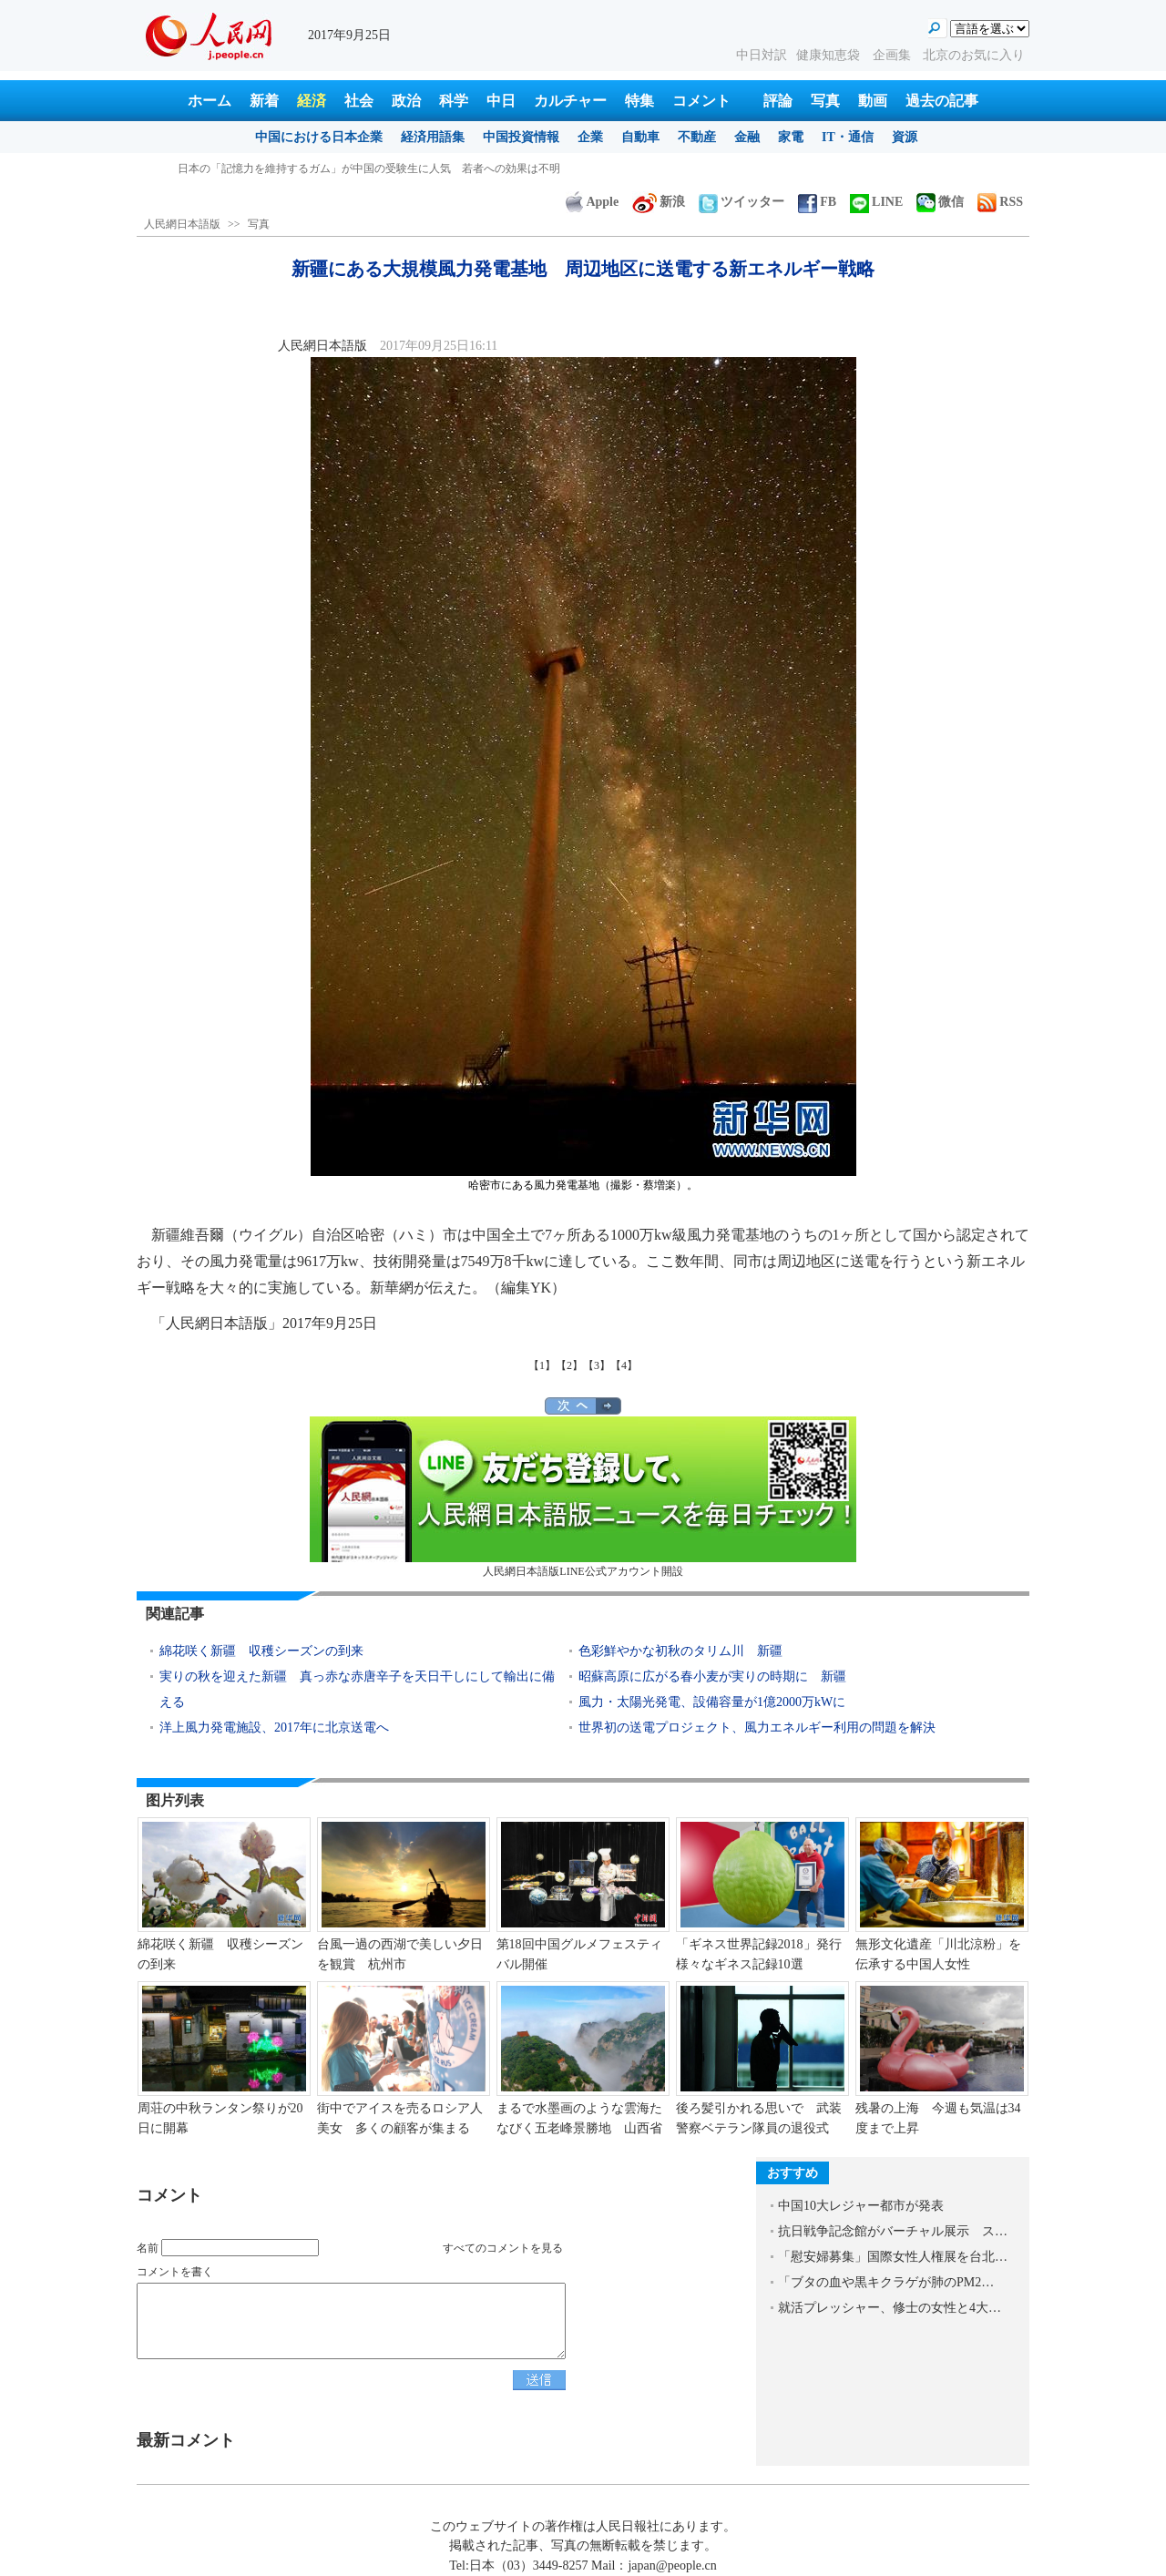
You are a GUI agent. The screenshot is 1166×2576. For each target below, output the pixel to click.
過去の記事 (941, 100)
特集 (639, 100)
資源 (904, 137)
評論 (778, 100)
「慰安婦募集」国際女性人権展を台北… (892, 2257)
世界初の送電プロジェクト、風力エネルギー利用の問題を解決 (757, 1727)
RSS (1000, 202)
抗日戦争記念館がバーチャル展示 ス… (892, 2231)
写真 (825, 100)
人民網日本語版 (182, 224)
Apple (592, 202)
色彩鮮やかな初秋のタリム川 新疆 (680, 1651)
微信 (940, 202)
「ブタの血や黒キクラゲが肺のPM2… (886, 2282)
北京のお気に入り (974, 55)
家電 (790, 137)
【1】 (542, 1365)
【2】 (569, 1365)
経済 (311, 100)
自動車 (640, 137)
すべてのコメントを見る (503, 2248)
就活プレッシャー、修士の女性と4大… (889, 2308)
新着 (264, 100)
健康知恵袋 (830, 55)
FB (817, 202)
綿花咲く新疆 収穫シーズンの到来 (261, 1651)
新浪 (658, 202)
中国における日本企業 (319, 137)
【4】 (624, 1365)
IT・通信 (848, 137)
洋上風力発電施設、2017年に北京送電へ (274, 1727)
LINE (876, 202)
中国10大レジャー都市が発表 (861, 2206)
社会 (358, 100)
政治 (406, 100)
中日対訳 (761, 55)
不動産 (697, 137)
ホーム (209, 100)
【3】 (596, 1365)
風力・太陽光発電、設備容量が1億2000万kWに (711, 1702)
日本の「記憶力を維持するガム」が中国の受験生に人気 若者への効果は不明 (369, 168)
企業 (590, 137)
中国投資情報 (521, 137)
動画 (872, 100)
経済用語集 (433, 137)
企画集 (894, 55)
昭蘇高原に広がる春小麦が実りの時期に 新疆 (712, 1676)
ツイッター (741, 202)
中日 (501, 100)
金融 (747, 137)
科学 (453, 100)
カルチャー (570, 100)
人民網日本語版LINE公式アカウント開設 (583, 1497)
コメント (701, 100)
